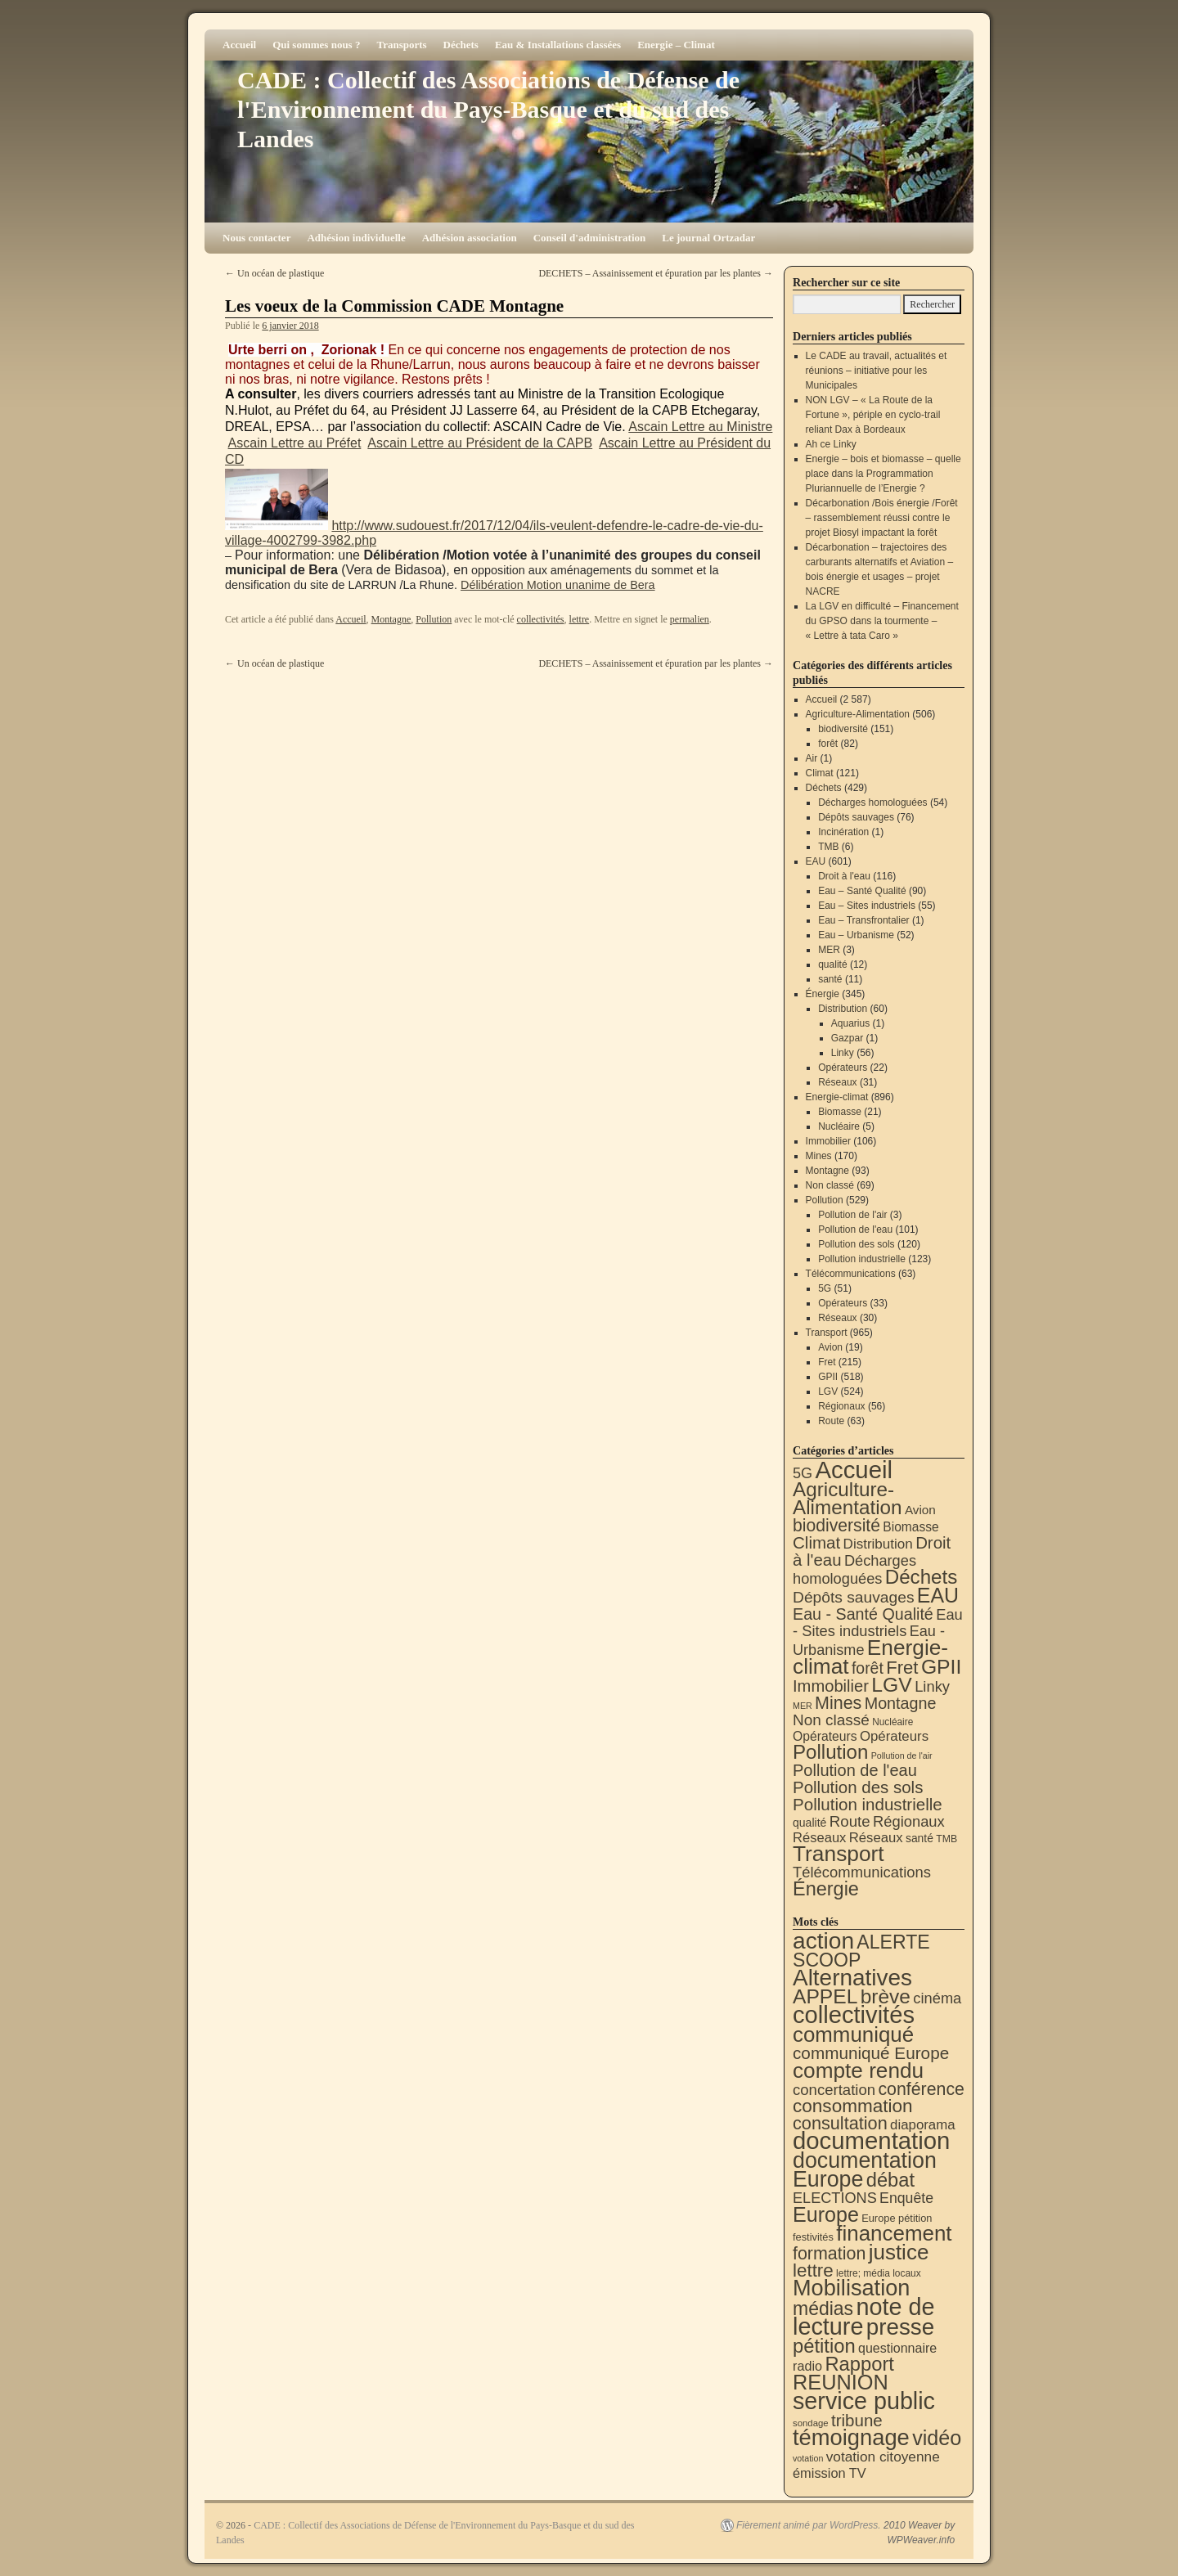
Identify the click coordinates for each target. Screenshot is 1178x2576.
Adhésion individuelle (356, 238)
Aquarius (850, 1023)
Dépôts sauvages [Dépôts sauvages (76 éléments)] (854, 1597)
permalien (689, 619)
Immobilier (828, 1141)
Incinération (843, 832)
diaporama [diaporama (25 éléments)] (922, 2125)
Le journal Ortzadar (708, 238)
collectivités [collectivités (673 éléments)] (854, 2015)
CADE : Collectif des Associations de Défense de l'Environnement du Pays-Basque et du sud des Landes (488, 109)
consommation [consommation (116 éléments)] (853, 2106)
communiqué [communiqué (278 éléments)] (853, 2034)
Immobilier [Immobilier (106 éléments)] (831, 1686)
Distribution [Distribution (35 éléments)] (878, 1544)
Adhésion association (469, 238)
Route (831, 1421)
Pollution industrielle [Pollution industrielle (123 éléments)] (867, 1804)
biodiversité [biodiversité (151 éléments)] (836, 1525)
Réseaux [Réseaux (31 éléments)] (876, 1837)
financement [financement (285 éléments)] (893, 2233)
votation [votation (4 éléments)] (808, 2458)
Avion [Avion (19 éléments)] (920, 1510)
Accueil (239, 44)
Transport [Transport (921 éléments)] (838, 1853)
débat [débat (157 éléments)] (890, 2180)
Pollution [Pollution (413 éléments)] (830, 1752)
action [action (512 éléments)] (823, 1940)
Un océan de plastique (274, 273)
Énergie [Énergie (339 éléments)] (826, 1888)
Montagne (391, 619)
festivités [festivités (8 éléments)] (813, 2237)
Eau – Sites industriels (866, 905)
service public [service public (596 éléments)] (864, 2401)
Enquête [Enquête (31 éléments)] (906, 2198)
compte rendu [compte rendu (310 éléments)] (858, 2070)
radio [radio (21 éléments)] (807, 2365)
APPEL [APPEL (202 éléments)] (825, 1996)
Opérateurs (842, 1067)
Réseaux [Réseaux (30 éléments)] (819, 1837)
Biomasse (839, 1111)
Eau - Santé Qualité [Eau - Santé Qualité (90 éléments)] (863, 1614)
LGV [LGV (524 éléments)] (891, 1685)
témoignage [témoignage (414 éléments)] (851, 2437)
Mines (819, 1156)
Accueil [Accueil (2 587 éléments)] (853, 1469)
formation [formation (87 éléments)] (829, 2254)
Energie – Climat (676, 44)
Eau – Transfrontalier (863, 920)
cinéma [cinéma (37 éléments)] (937, 1998)
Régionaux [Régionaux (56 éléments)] (909, 1821)
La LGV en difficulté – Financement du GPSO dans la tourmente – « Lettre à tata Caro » (882, 620)
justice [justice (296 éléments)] (899, 2252)
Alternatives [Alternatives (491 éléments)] (852, 1977)
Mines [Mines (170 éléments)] (838, 1703)
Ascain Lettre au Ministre (700, 427)
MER (829, 949)
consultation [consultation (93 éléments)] (840, 2123)
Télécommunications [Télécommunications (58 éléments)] (862, 1872)
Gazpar (847, 1038)
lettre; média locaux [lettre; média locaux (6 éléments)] (878, 2273)
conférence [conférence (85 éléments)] (921, 2089)
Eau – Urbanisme (856, 935)
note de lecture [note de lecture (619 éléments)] (864, 2317)
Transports (401, 44)
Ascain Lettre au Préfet (295, 443)
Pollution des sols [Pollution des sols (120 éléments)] (858, 1787)
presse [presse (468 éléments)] (900, 2327)
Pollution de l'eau (855, 1229)
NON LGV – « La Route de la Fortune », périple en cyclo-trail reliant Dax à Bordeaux (873, 414)
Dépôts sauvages (856, 817)
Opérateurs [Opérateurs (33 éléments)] (894, 1736)
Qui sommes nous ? (316, 44)
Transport (827, 1332)
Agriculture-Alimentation (858, 714)
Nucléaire (839, 1126)
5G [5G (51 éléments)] (802, 1473)
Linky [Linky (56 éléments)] (932, 1686)
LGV (828, 1391)
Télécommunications (851, 1273)
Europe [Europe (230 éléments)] (826, 2214)
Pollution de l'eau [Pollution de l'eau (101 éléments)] (855, 1770)
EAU (816, 861)
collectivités (540, 619)
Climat (820, 773)
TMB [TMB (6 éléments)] (946, 1839)
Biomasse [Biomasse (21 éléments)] (910, 1527)
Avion (830, 1347)
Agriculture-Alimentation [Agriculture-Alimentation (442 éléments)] (847, 1498)
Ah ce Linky (831, 444)
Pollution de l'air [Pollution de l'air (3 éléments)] (902, 1755)
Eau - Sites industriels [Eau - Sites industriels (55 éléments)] (878, 1622)
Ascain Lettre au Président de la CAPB (479, 443)
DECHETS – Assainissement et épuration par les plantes (655, 273)
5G (824, 1288)
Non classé (830, 1185)
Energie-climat (837, 1097)
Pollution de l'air (852, 1215)
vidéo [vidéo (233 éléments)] (936, 2437)
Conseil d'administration (589, 238)
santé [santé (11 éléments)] (919, 1838)
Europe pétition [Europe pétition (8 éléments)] (896, 2218)
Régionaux (841, 1406)
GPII (828, 1376)
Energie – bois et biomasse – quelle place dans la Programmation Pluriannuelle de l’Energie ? (883, 473)
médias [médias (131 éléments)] (823, 2308)
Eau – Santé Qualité (862, 891)
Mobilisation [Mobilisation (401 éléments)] (851, 2287)
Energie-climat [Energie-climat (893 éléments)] (870, 1657)
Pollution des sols (856, 1244)
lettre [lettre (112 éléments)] (813, 2270)
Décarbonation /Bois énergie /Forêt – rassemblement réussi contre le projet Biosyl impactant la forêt (882, 517)
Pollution (434, 619)
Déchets (461, 44)
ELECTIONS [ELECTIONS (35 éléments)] (835, 2198)
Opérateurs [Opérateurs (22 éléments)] (825, 1736)
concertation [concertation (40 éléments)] (834, 2089)
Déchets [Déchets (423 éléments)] (921, 1577)
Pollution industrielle (862, 1259)
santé (830, 979)
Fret (826, 1362)
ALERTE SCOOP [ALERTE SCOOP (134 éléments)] (861, 1951)
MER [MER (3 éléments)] (802, 1706)
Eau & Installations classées (558, 44)
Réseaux (837, 1082)
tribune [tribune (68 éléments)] (857, 2420)
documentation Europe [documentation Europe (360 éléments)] (865, 2170)
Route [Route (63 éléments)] (850, 1821)
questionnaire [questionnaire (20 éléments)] (897, 2347)
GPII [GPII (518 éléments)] (941, 1667)
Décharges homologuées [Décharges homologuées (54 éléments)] (854, 1569)
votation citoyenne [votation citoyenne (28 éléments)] (883, 2456)
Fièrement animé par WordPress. (808, 2525)
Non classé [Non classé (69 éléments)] (831, 1720)
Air (812, 758)
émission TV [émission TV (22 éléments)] (829, 2473)
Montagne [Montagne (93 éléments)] (901, 1703)
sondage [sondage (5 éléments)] (811, 2423)
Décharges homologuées (872, 802)
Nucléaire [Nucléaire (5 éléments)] (892, 1722)
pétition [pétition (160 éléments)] (824, 2346)
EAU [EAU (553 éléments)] (938, 1595)
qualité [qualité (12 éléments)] (809, 1822)
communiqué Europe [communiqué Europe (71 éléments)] (871, 2052)
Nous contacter (256, 238)
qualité (832, 964)
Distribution (842, 1008)
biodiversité (843, 729)
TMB (828, 846)
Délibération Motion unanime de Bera (558, 584)
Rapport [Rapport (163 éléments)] (859, 2364)
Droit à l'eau (844, 876)
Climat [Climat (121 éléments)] (816, 1542)
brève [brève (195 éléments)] (885, 1996)
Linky (842, 1053)
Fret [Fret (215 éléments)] (902, 1667)
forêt (828, 743)
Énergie (822, 994)
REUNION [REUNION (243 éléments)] (840, 2382)
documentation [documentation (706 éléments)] (871, 2140)
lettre (579, 619)
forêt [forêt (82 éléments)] (868, 1668)
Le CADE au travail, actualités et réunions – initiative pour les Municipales (876, 370)
